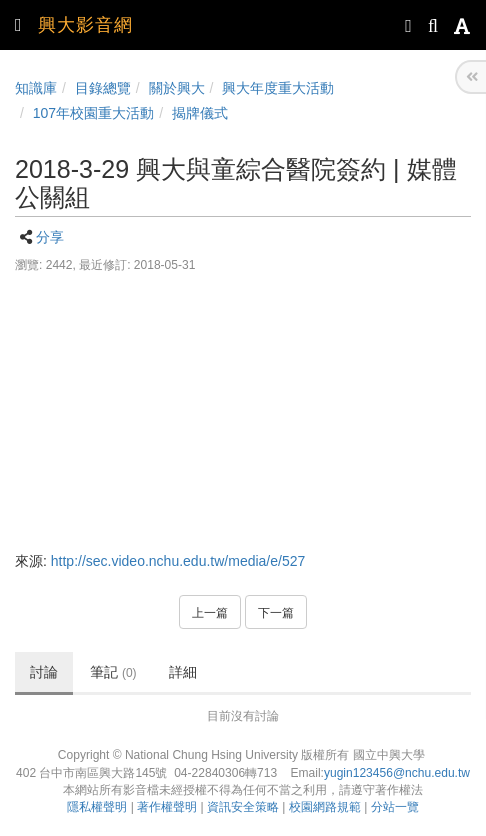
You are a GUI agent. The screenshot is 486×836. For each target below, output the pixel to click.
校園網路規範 (325, 807)
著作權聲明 (167, 807)
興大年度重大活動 (278, 88)
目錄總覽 (103, 88)
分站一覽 (395, 807)
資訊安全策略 (243, 807)
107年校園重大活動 (93, 113)
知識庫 (36, 88)
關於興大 (177, 88)
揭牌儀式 (200, 113)
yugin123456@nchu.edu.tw (397, 773)
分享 (50, 237)
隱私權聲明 (97, 807)
